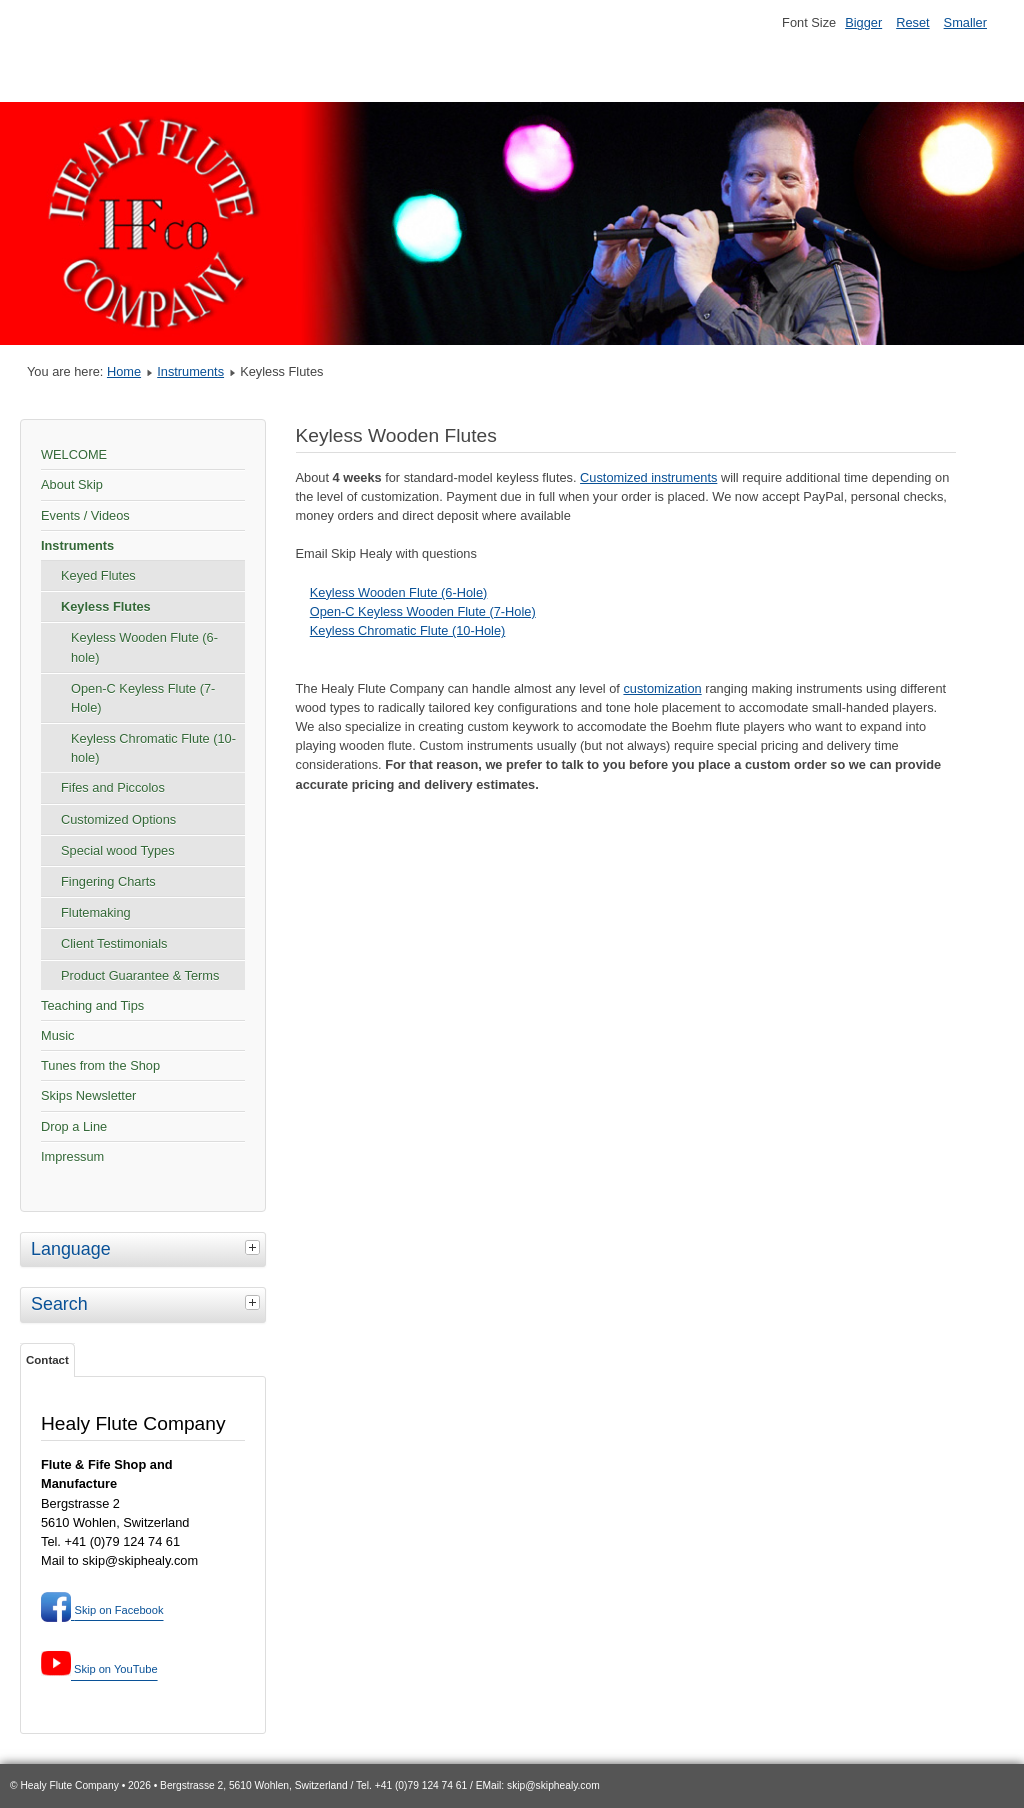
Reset (912, 22)
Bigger (863, 22)
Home (124, 371)
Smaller (965, 22)
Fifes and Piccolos (113, 787)
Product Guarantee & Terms (140, 975)
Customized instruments (648, 477)
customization (662, 688)
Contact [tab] (47, 1360)
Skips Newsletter (88, 1095)
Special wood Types (118, 850)
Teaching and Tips (92, 1005)
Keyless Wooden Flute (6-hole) (144, 647)
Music (57, 1035)
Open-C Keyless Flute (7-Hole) (143, 698)
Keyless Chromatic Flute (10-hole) (153, 748)
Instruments (190, 371)
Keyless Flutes (106, 606)
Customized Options (118, 819)
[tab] (255, 1247)
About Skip (72, 484)
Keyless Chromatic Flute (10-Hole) (408, 630)
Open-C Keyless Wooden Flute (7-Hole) (423, 611)
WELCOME (74, 454)
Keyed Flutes (98, 575)
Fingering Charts (108, 881)
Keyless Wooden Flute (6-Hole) (399, 592)
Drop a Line (74, 1126)
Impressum (72, 1156)
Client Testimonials (114, 943)
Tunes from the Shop (100, 1065)
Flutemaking (96, 912)
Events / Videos (85, 515)
